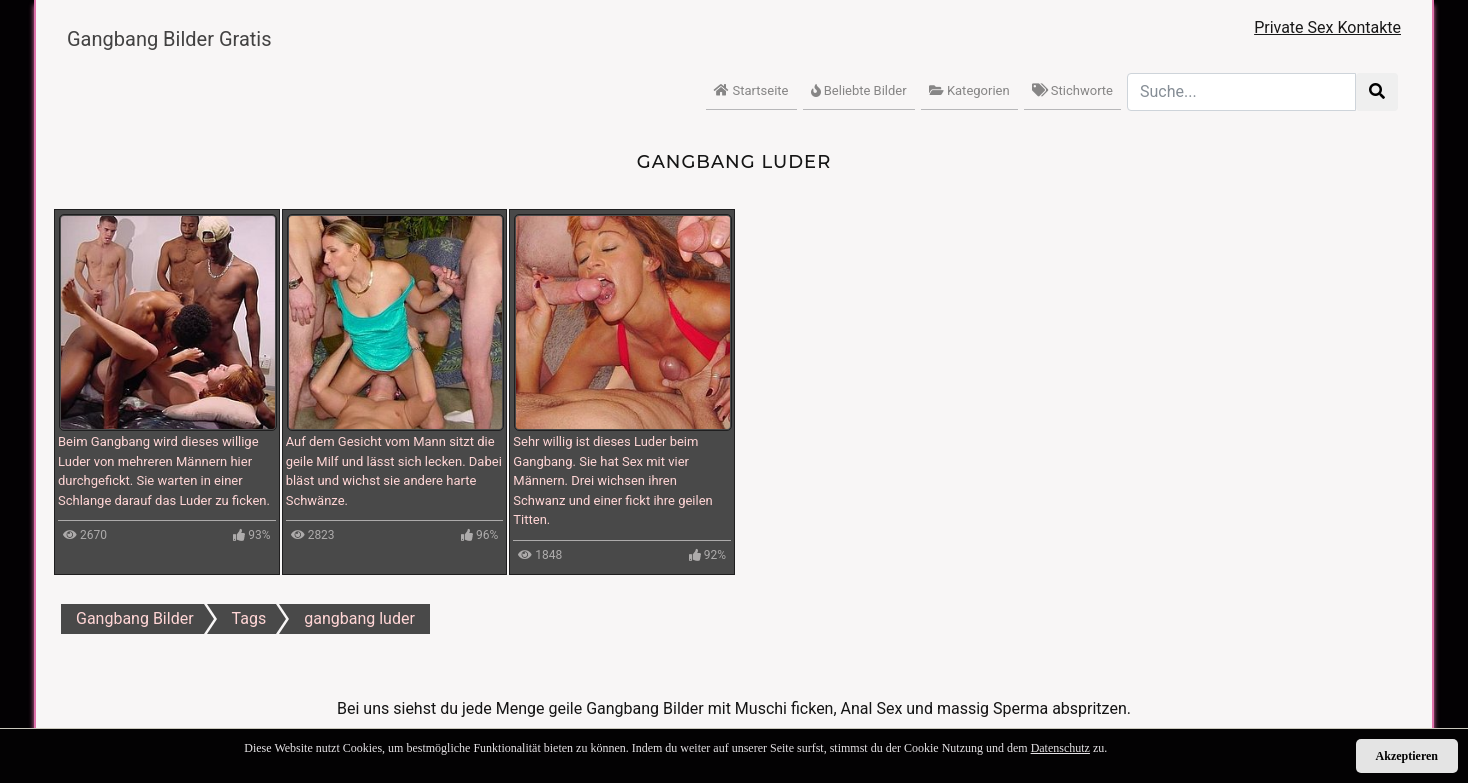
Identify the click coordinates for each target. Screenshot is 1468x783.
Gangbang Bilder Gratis (169, 39)
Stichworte (1072, 90)
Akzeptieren (1407, 756)
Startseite (751, 90)
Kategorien (969, 90)
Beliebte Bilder (859, 90)
